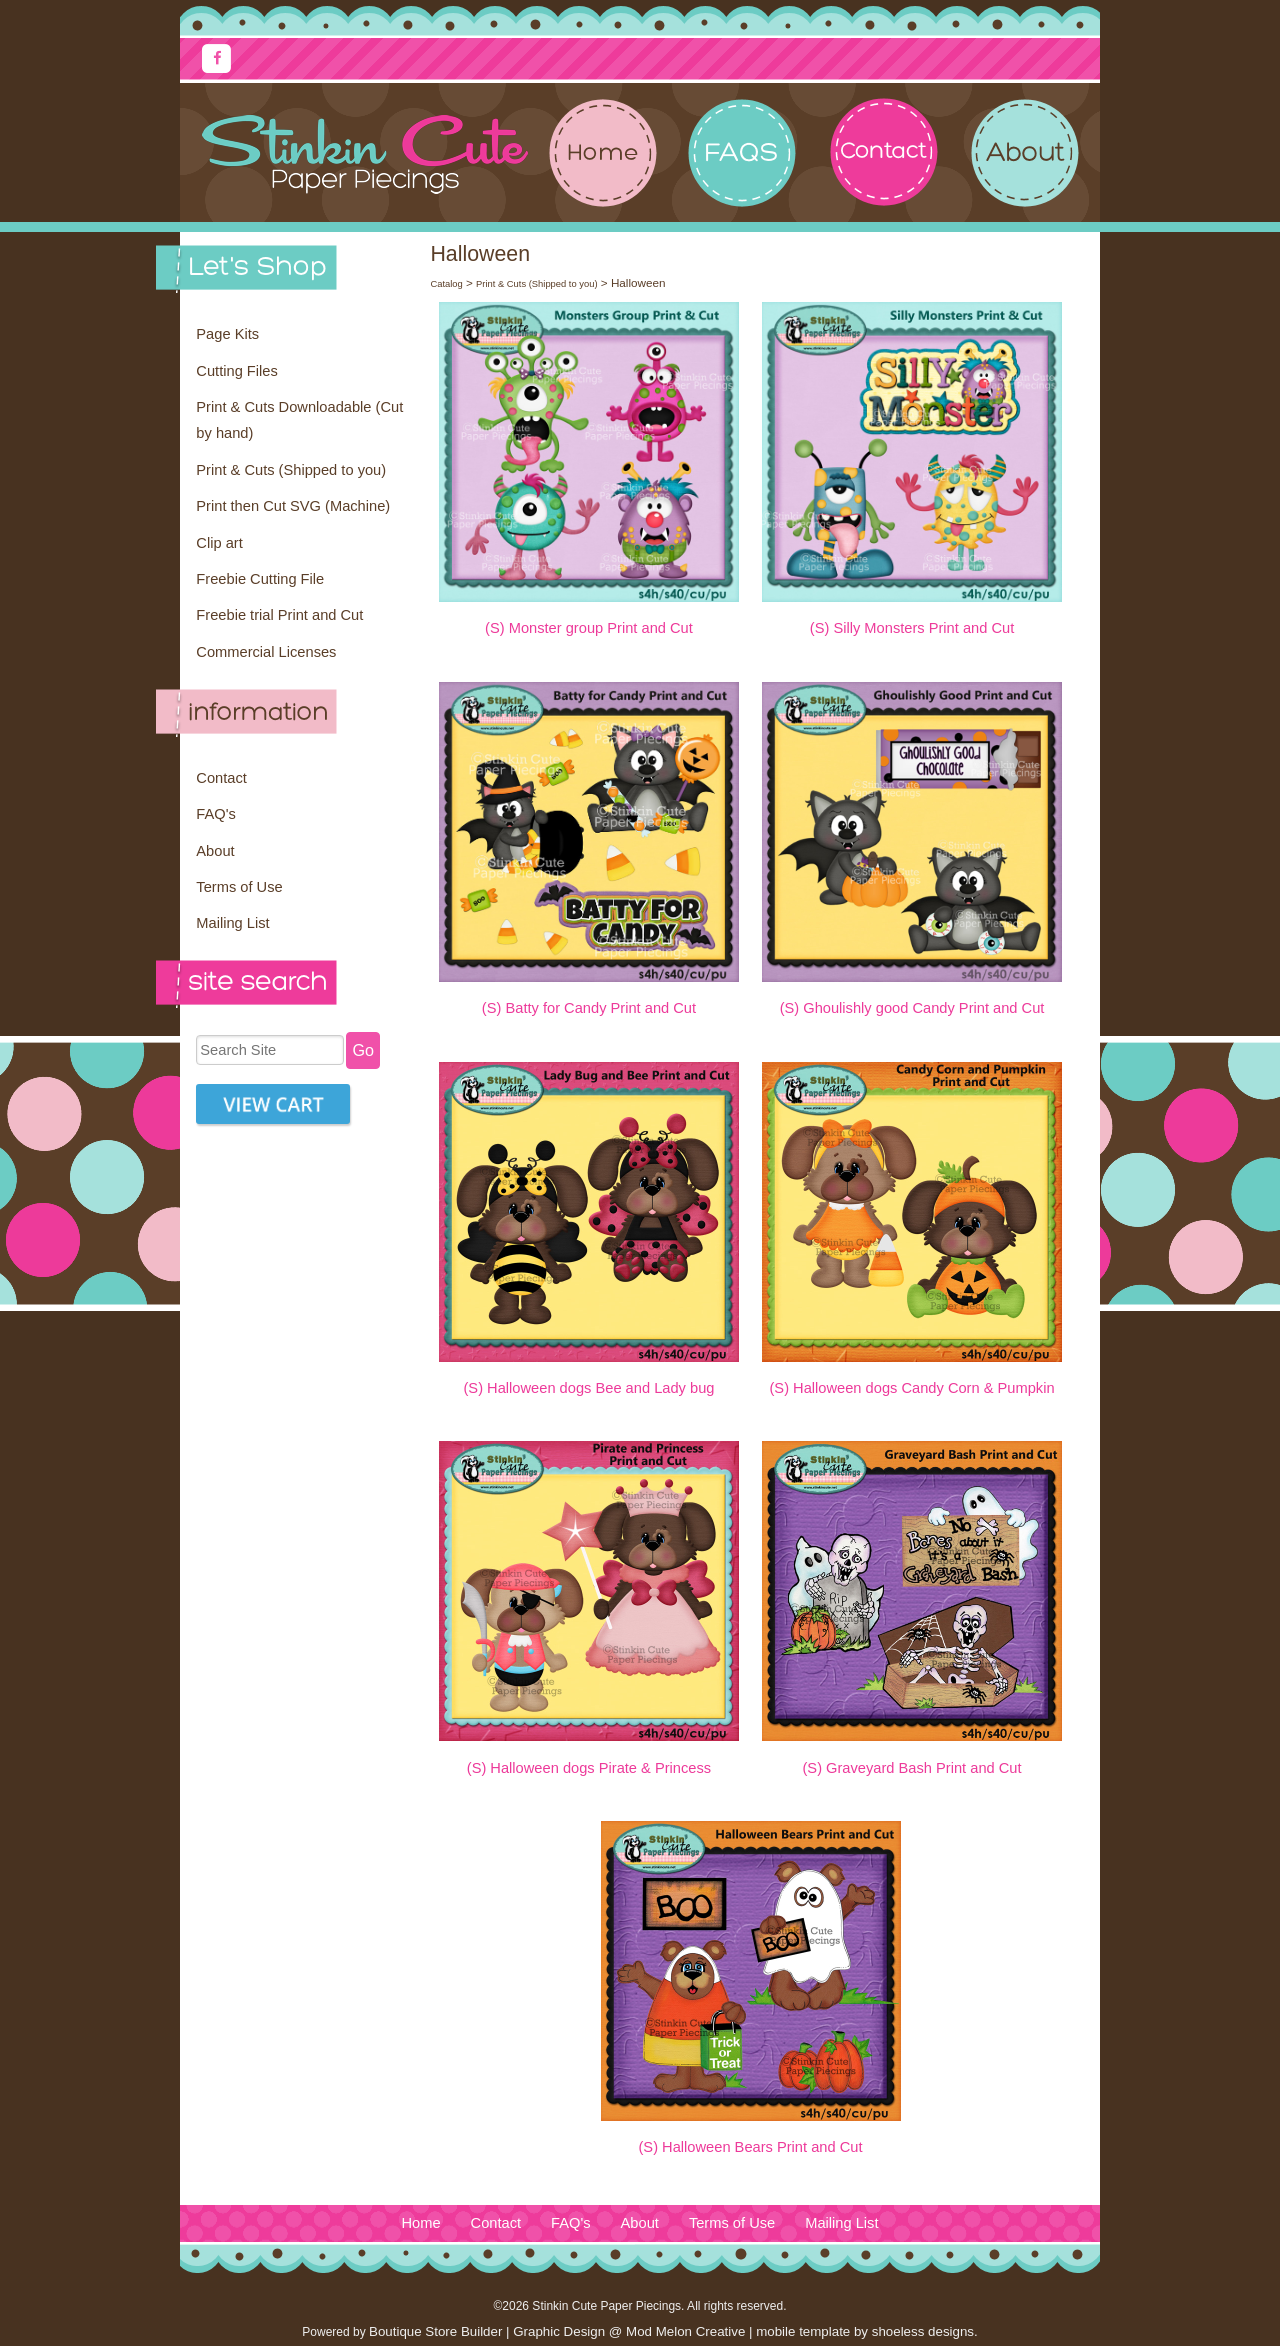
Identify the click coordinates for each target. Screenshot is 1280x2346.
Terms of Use (239, 887)
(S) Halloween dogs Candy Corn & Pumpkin (911, 1388)
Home (420, 2223)
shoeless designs (923, 2331)
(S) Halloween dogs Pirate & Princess (589, 1768)
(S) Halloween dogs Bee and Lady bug (588, 1388)
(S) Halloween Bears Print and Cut (750, 2147)
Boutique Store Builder (435, 2331)
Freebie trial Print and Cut (279, 615)
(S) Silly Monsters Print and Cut (912, 628)
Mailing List (232, 923)
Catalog (446, 284)
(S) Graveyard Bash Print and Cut (911, 1768)
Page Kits (227, 334)
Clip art (219, 543)
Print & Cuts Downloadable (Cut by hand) (299, 420)
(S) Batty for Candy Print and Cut (589, 1008)
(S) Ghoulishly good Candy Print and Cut (912, 1008)
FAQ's (215, 814)
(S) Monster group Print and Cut (589, 628)
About (215, 851)
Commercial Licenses (266, 652)
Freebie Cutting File (260, 579)
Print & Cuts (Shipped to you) (291, 470)
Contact (221, 778)
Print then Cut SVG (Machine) (293, 506)
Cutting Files (236, 371)
